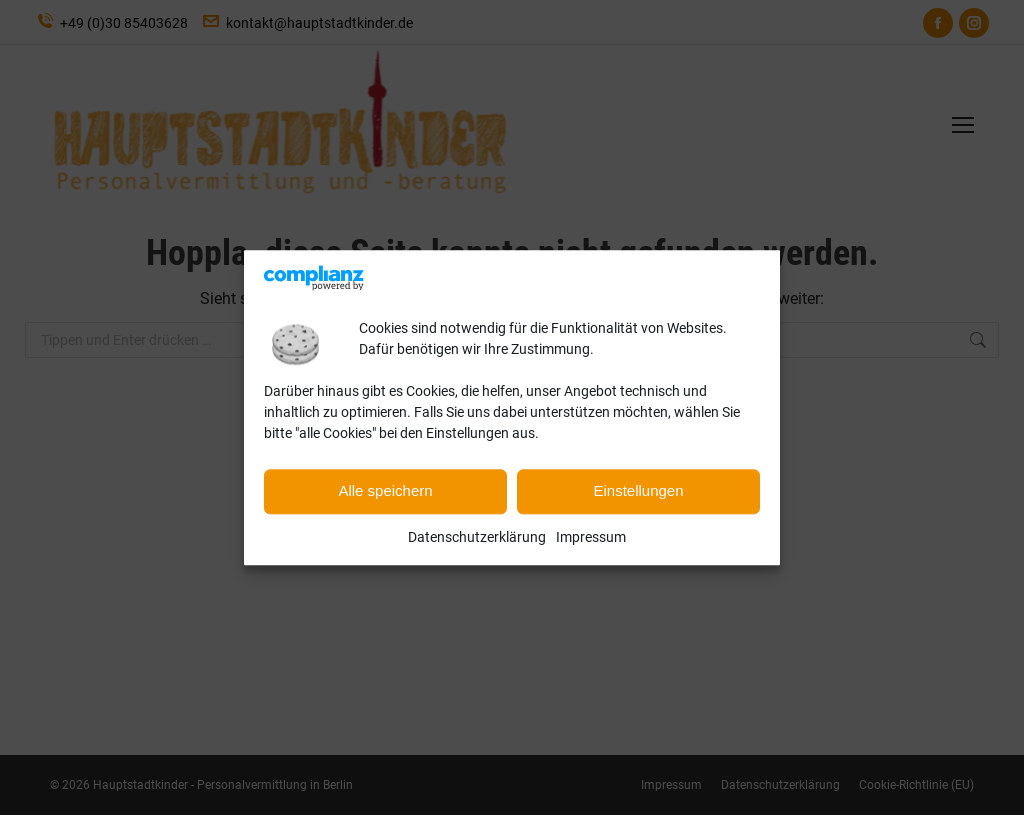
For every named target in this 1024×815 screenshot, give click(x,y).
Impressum (591, 537)
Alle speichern (385, 491)
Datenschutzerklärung (477, 537)
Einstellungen (638, 491)
